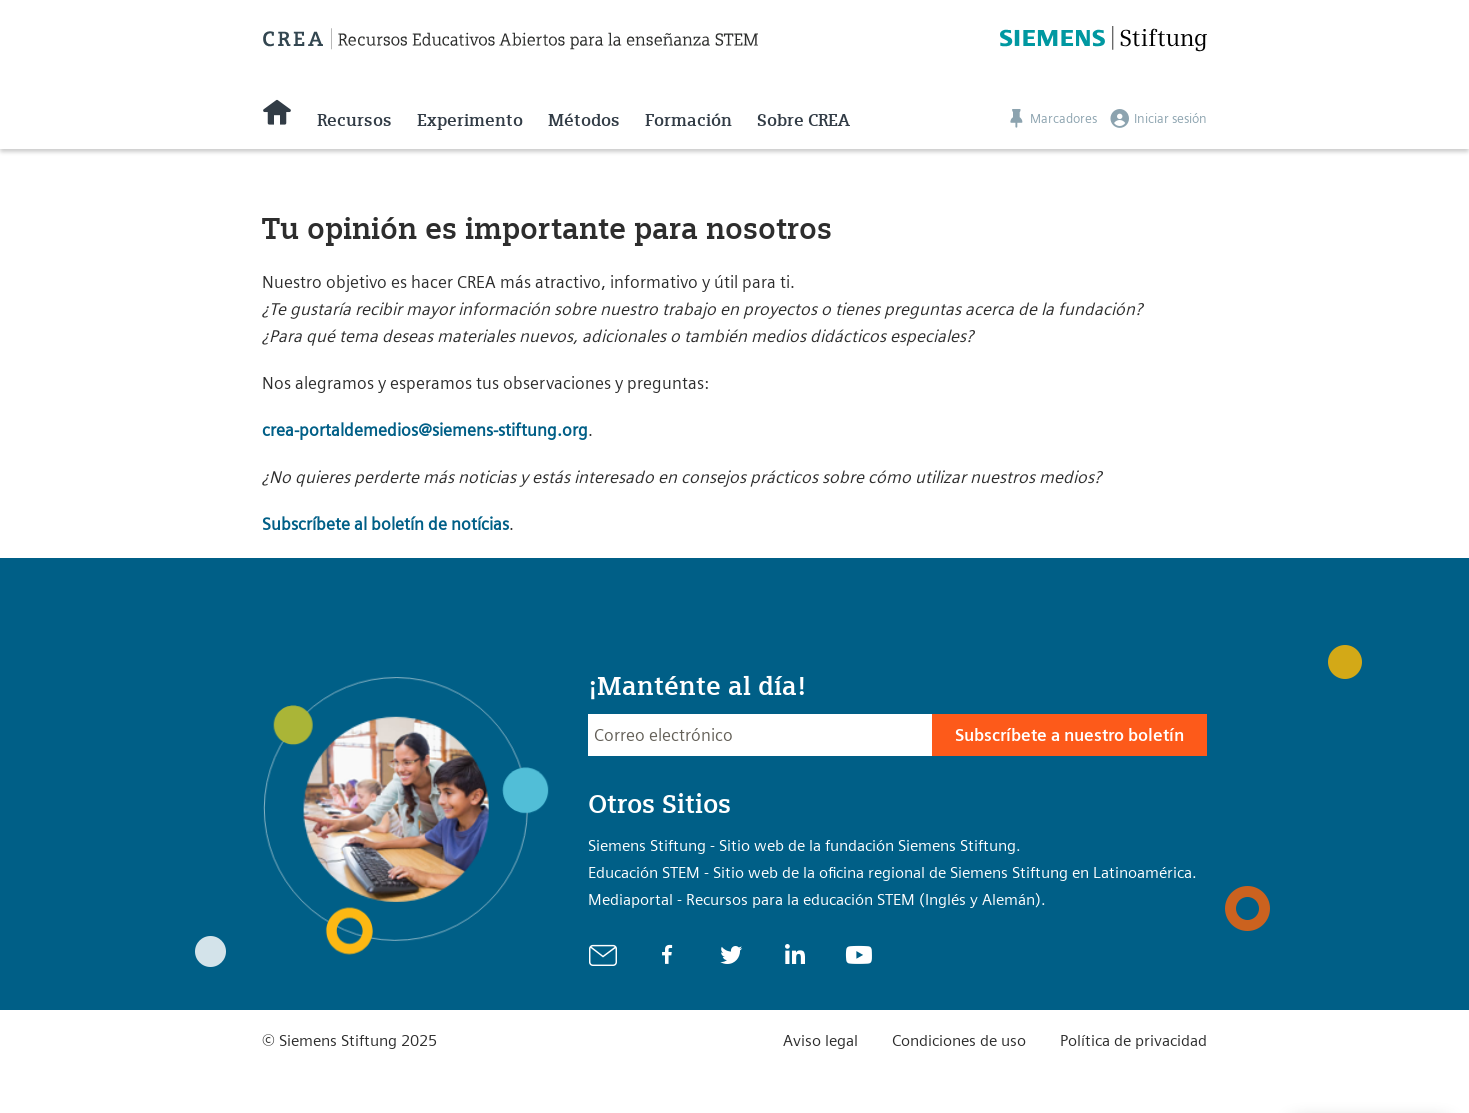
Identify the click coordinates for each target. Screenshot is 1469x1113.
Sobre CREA (803, 120)
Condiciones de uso (959, 1040)
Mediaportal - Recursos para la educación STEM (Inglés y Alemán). (817, 899)
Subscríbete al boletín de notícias (385, 524)
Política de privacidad (1133, 1040)
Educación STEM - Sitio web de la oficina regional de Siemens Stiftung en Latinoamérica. (892, 872)
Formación (688, 120)
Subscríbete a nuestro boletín (1069, 735)
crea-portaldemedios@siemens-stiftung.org (425, 430)
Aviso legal (820, 1040)
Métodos (584, 120)
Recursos (354, 120)
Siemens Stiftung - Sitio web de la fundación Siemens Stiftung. (804, 845)
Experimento (470, 120)
